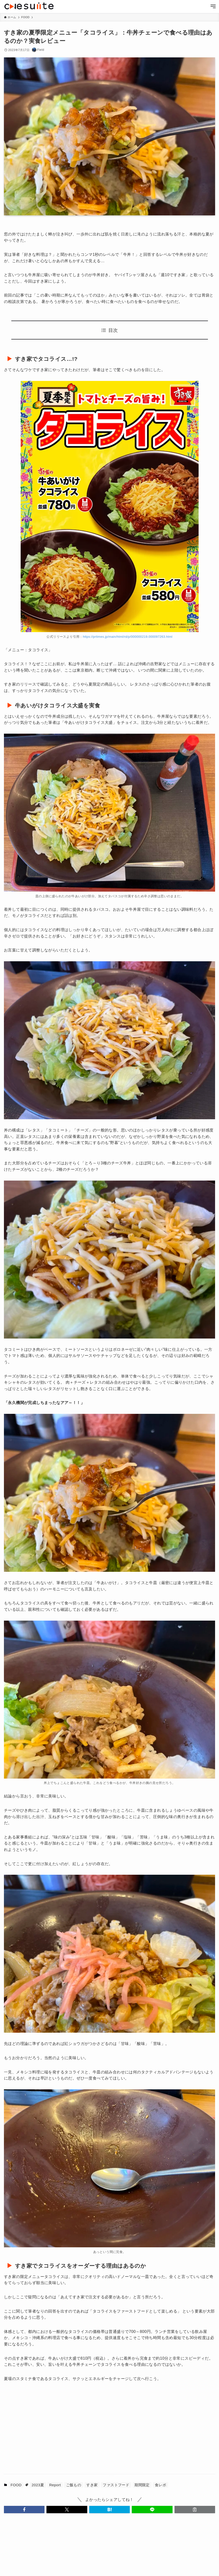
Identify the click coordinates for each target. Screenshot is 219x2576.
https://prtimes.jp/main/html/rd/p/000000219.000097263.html (128, 636)
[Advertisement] (109, 2431)
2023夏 (38, 2485)
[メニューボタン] (213, 7)
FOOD (16, 2485)
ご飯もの (73, 2485)
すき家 (92, 2485)
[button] (24, 2509)
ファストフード (116, 2485)
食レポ (160, 2485)
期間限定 (142, 2485)
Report (55, 2485)
